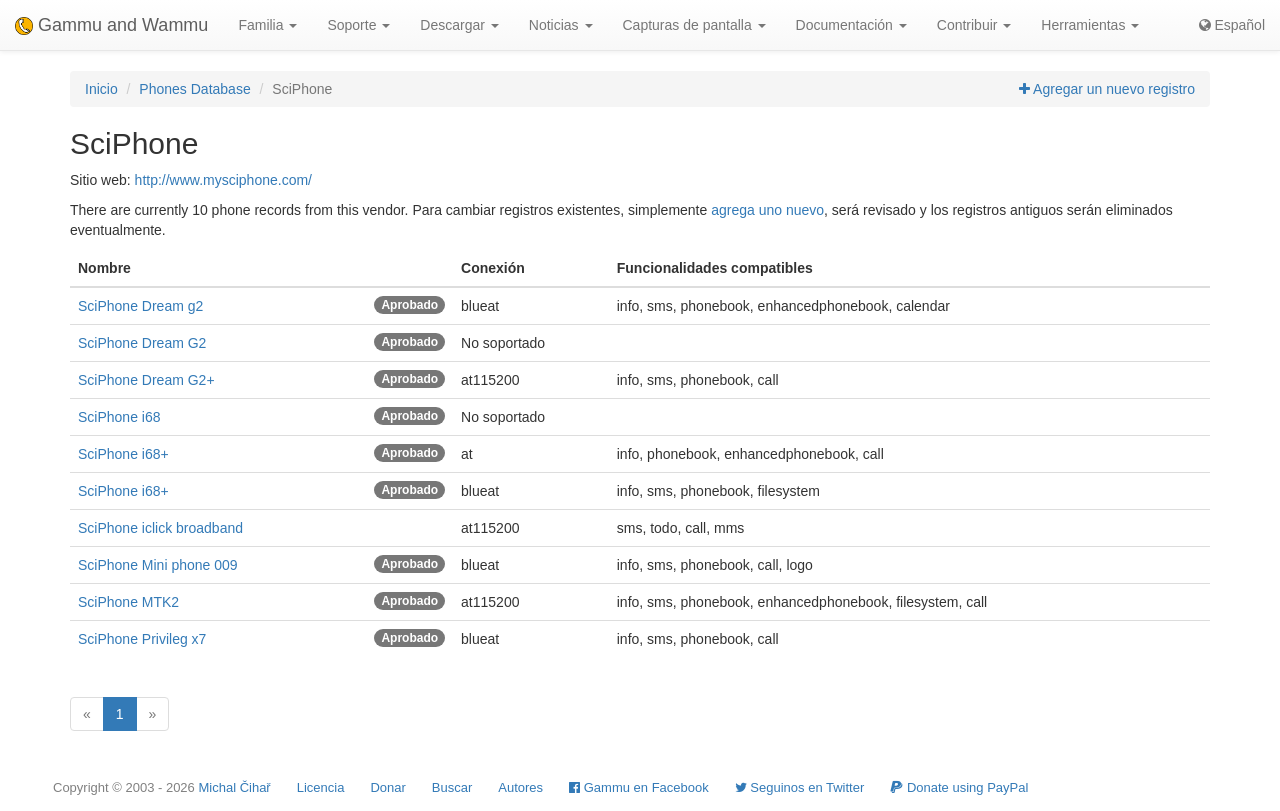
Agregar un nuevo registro (1107, 89)
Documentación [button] (851, 25)
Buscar (452, 787)
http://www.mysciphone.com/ (223, 180)
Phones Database (194, 89)
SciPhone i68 (119, 417)
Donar (387, 787)
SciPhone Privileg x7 (142, 639)
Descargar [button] (459, 25)
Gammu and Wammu (111, 25)
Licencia (321, 787)
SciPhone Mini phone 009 (158, 565)
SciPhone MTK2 (128, 602)
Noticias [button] (561, 25)
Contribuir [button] (974, 25)
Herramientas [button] (1090, 25)
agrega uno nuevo (767, 210)
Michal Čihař (234, 787)
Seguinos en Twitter (800, 787)
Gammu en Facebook (639, 787)
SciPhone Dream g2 (140, 306)
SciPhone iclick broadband (160, 528)
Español (1232, 25)
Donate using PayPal (959, 787)
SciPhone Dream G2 (142, 343)
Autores (520, 787)
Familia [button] (267, 25)
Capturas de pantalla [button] (694, 25)
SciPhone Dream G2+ (146, 380)
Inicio (101, 89)
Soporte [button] (358, 25)
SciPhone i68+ (123, 454)
